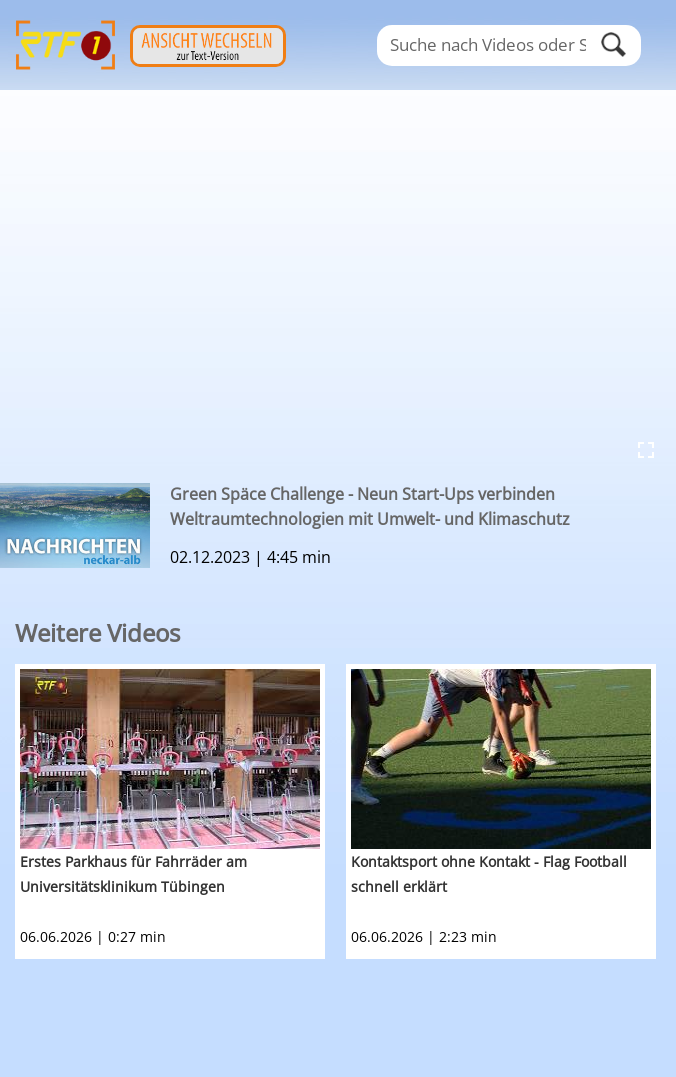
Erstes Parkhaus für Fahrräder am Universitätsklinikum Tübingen (133, 874)
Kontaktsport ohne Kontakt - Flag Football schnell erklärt (489, 874)
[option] (180, 811)
